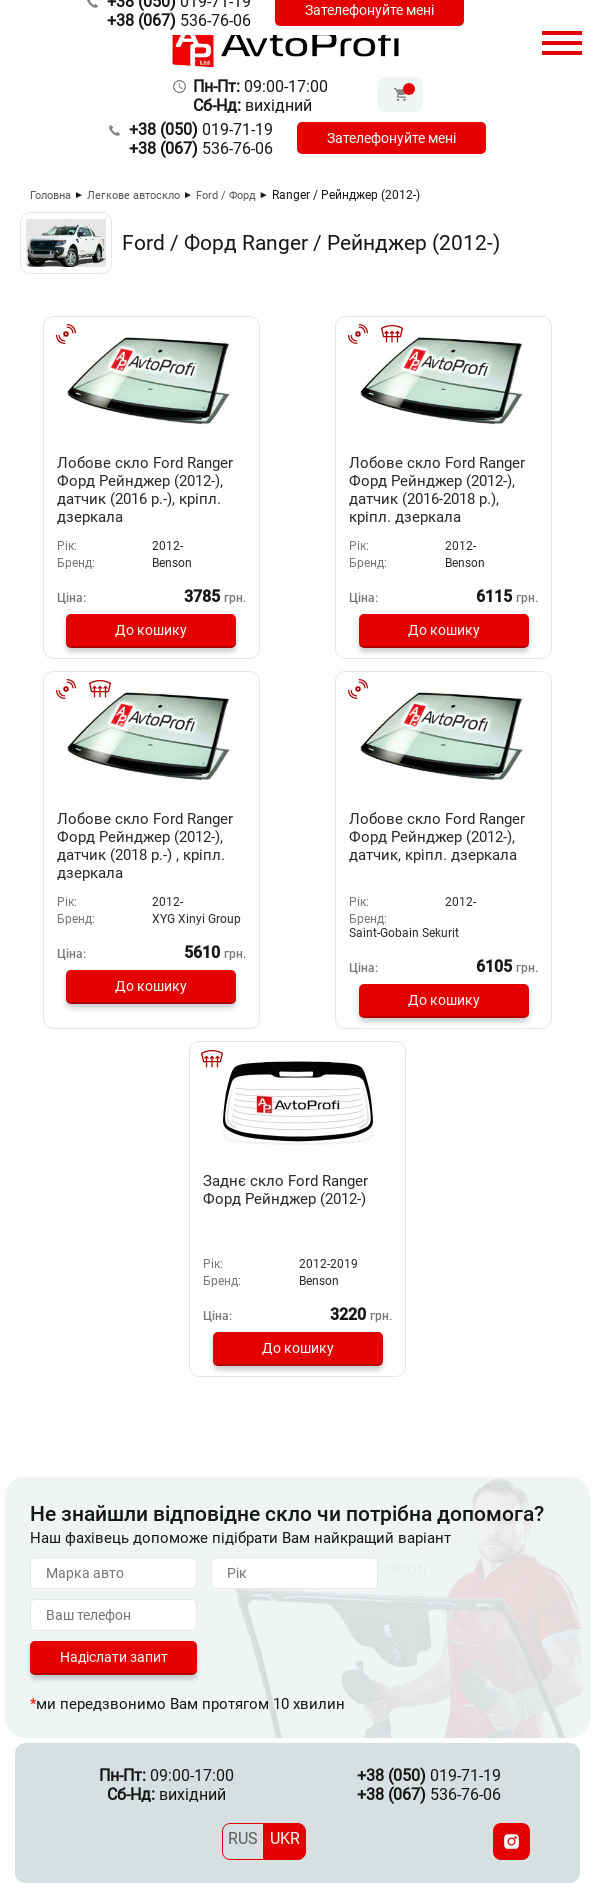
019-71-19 (201, 129)
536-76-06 (179, 20)
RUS (243, 1838)
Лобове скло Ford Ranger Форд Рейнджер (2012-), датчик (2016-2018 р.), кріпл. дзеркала (437, 490)
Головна (50, 195)
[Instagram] (511, 1841)
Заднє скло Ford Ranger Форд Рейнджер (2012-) (285, 1190)
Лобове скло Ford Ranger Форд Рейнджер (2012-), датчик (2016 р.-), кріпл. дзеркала (145, 490)
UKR (285, 1838)
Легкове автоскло (133, 195)
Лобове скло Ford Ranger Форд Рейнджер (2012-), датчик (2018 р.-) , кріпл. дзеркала (145, 846)
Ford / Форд (226, 195)
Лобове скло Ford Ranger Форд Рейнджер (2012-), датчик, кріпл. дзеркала (437, 837)
